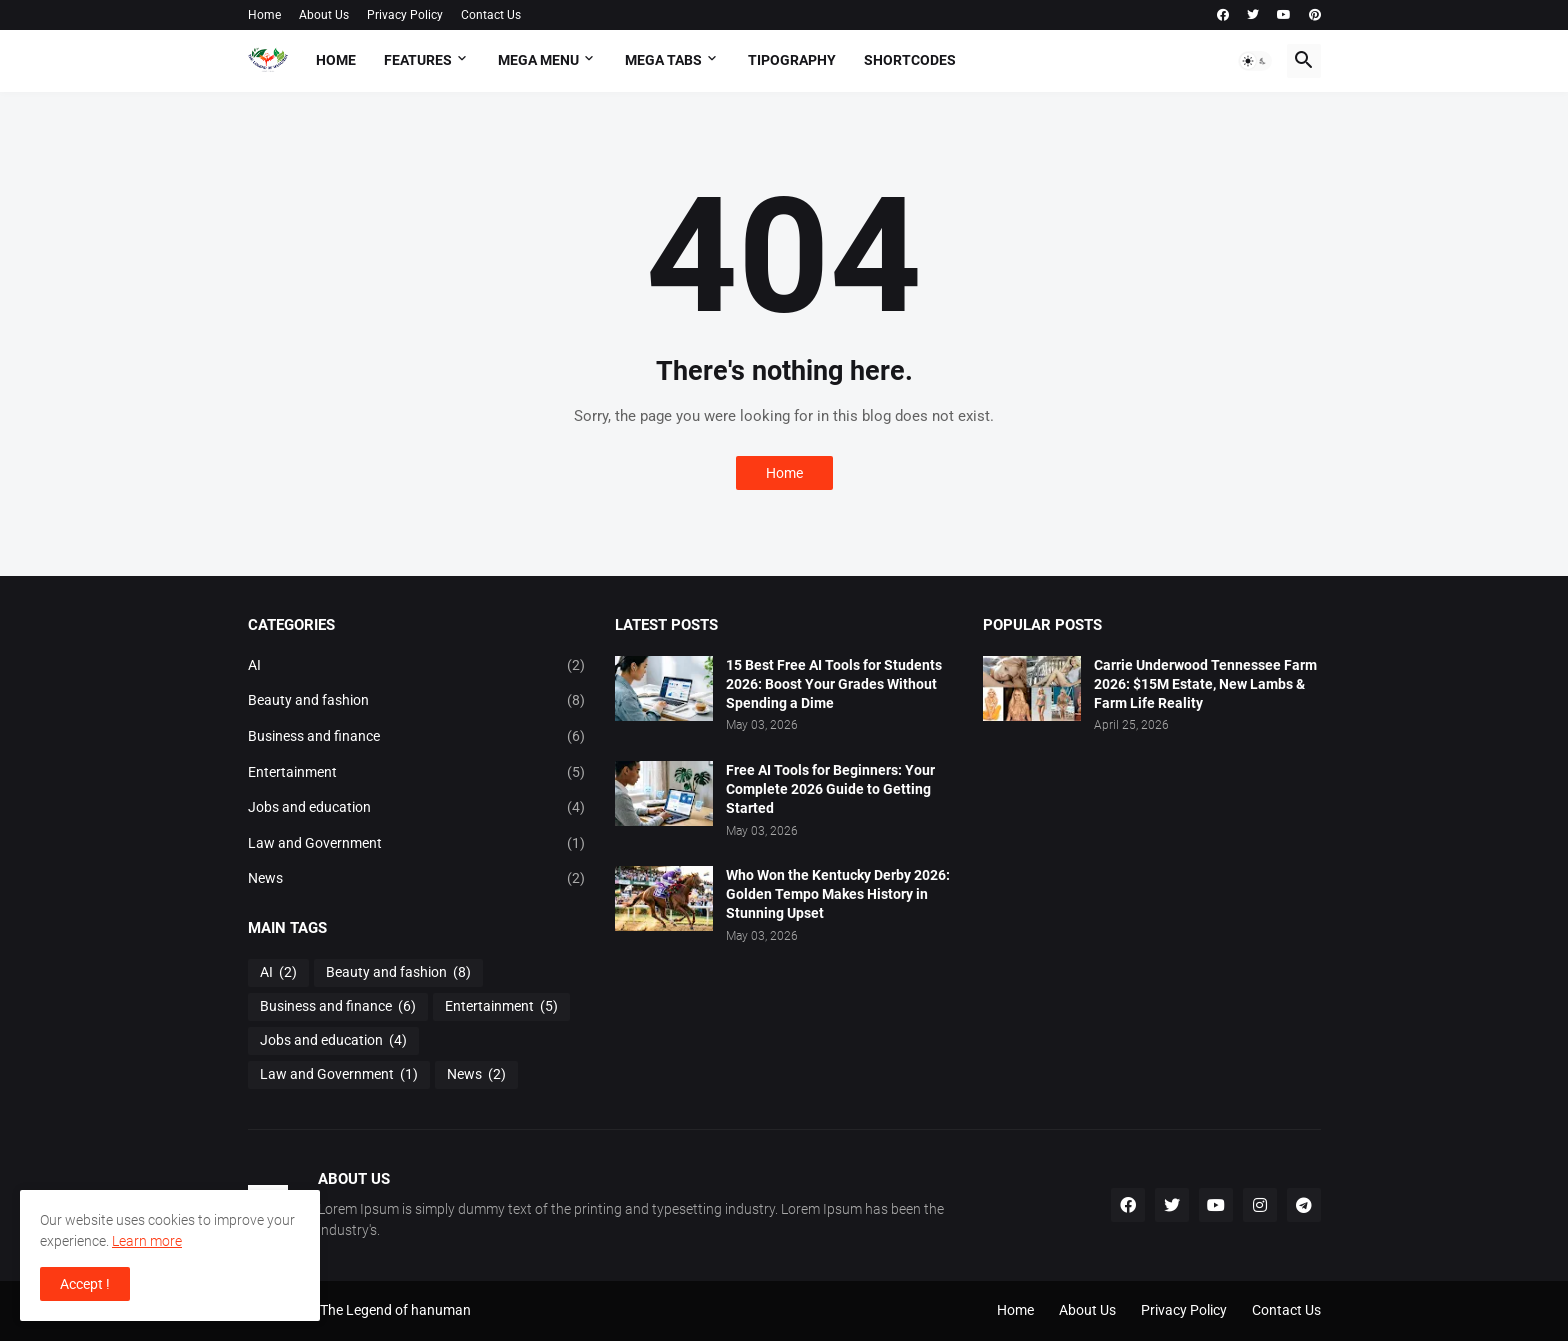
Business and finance (417, 737)
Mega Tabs (663, 60)
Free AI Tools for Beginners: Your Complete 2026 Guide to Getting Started (830, 789)
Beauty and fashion (417, 701)
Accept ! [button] (85, 1284)
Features (418, 60)
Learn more (147, 1241)
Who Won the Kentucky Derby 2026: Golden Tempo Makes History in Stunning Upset (838, 894)
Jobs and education (417, 808)
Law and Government (417, 844)
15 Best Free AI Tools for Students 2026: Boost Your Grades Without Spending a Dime (834, 684)
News (417, 879)
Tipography (792, 60)
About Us (324, 15)
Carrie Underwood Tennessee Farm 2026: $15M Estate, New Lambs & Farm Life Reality (1205, 684)
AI (417, 666)
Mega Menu (538, 60)
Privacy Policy (405, 15)
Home (264, 15)
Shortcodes (910, 60)
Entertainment (417, 773)
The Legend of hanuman (395, 1310)
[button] (1255, 61)
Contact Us (491, 15)
